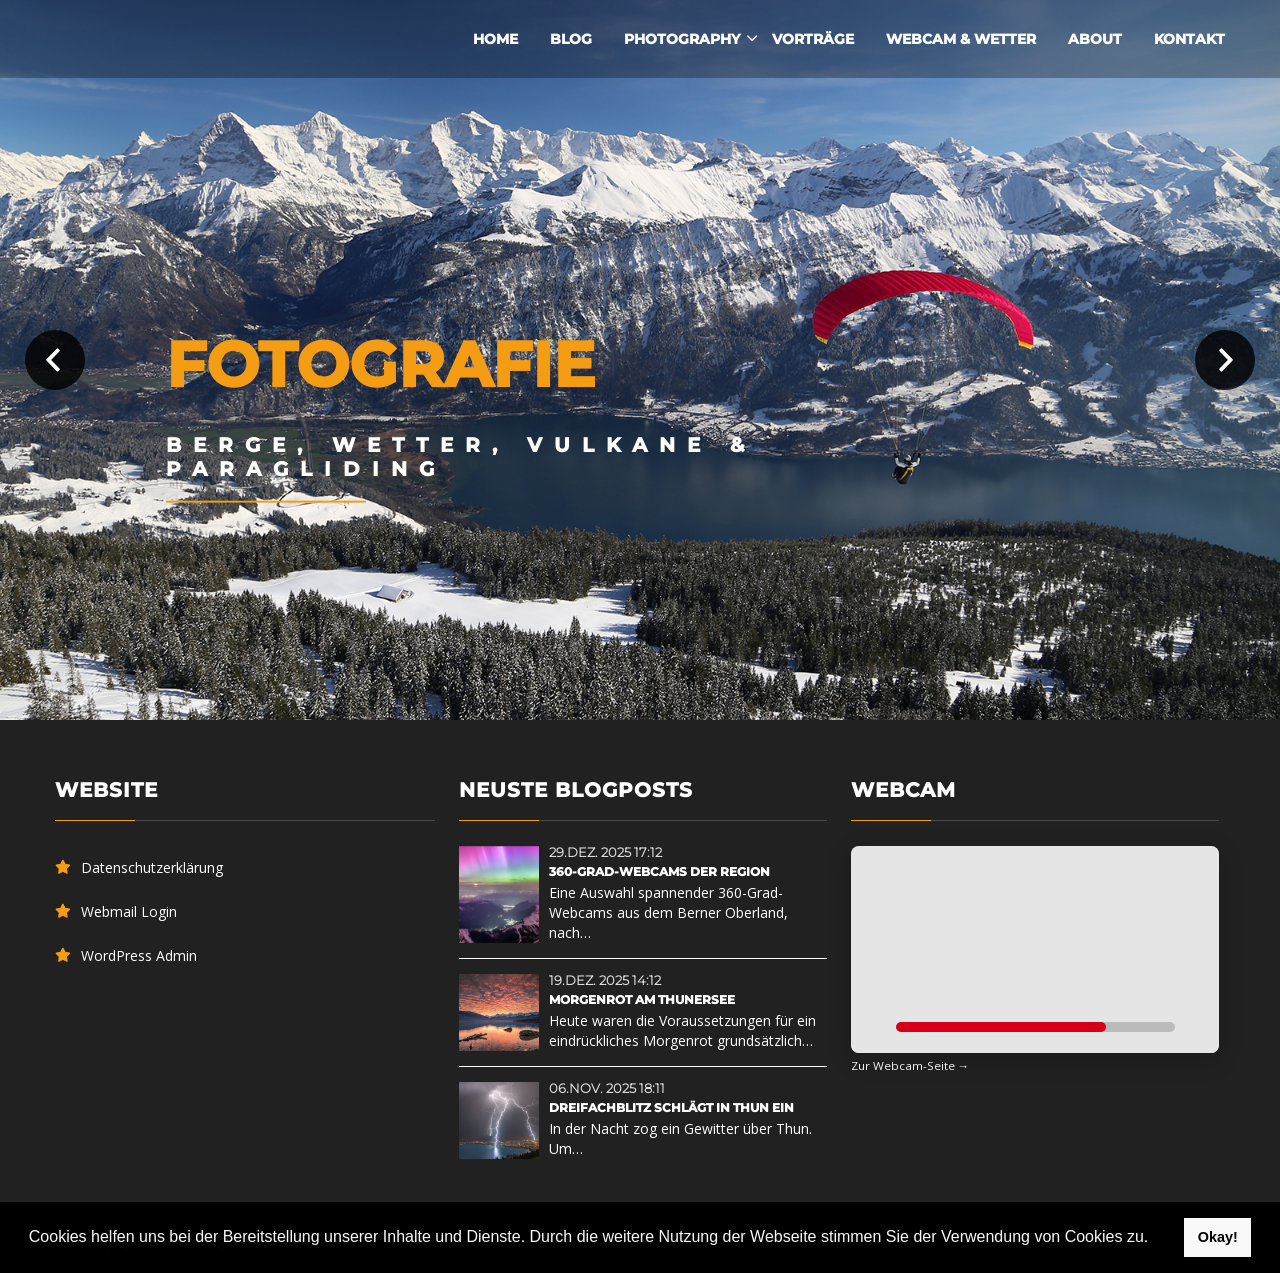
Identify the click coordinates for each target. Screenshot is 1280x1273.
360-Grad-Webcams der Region (659, 871)
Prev (55, 360)
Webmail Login (129, 911)
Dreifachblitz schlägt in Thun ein (671, 1107)
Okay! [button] (1218, 1237)
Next (1225, 360)
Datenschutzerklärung (152, 867)
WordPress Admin (139, 955)
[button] (1156, 1239)
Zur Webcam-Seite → (910, 1065)
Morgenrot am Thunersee (642, 999)
